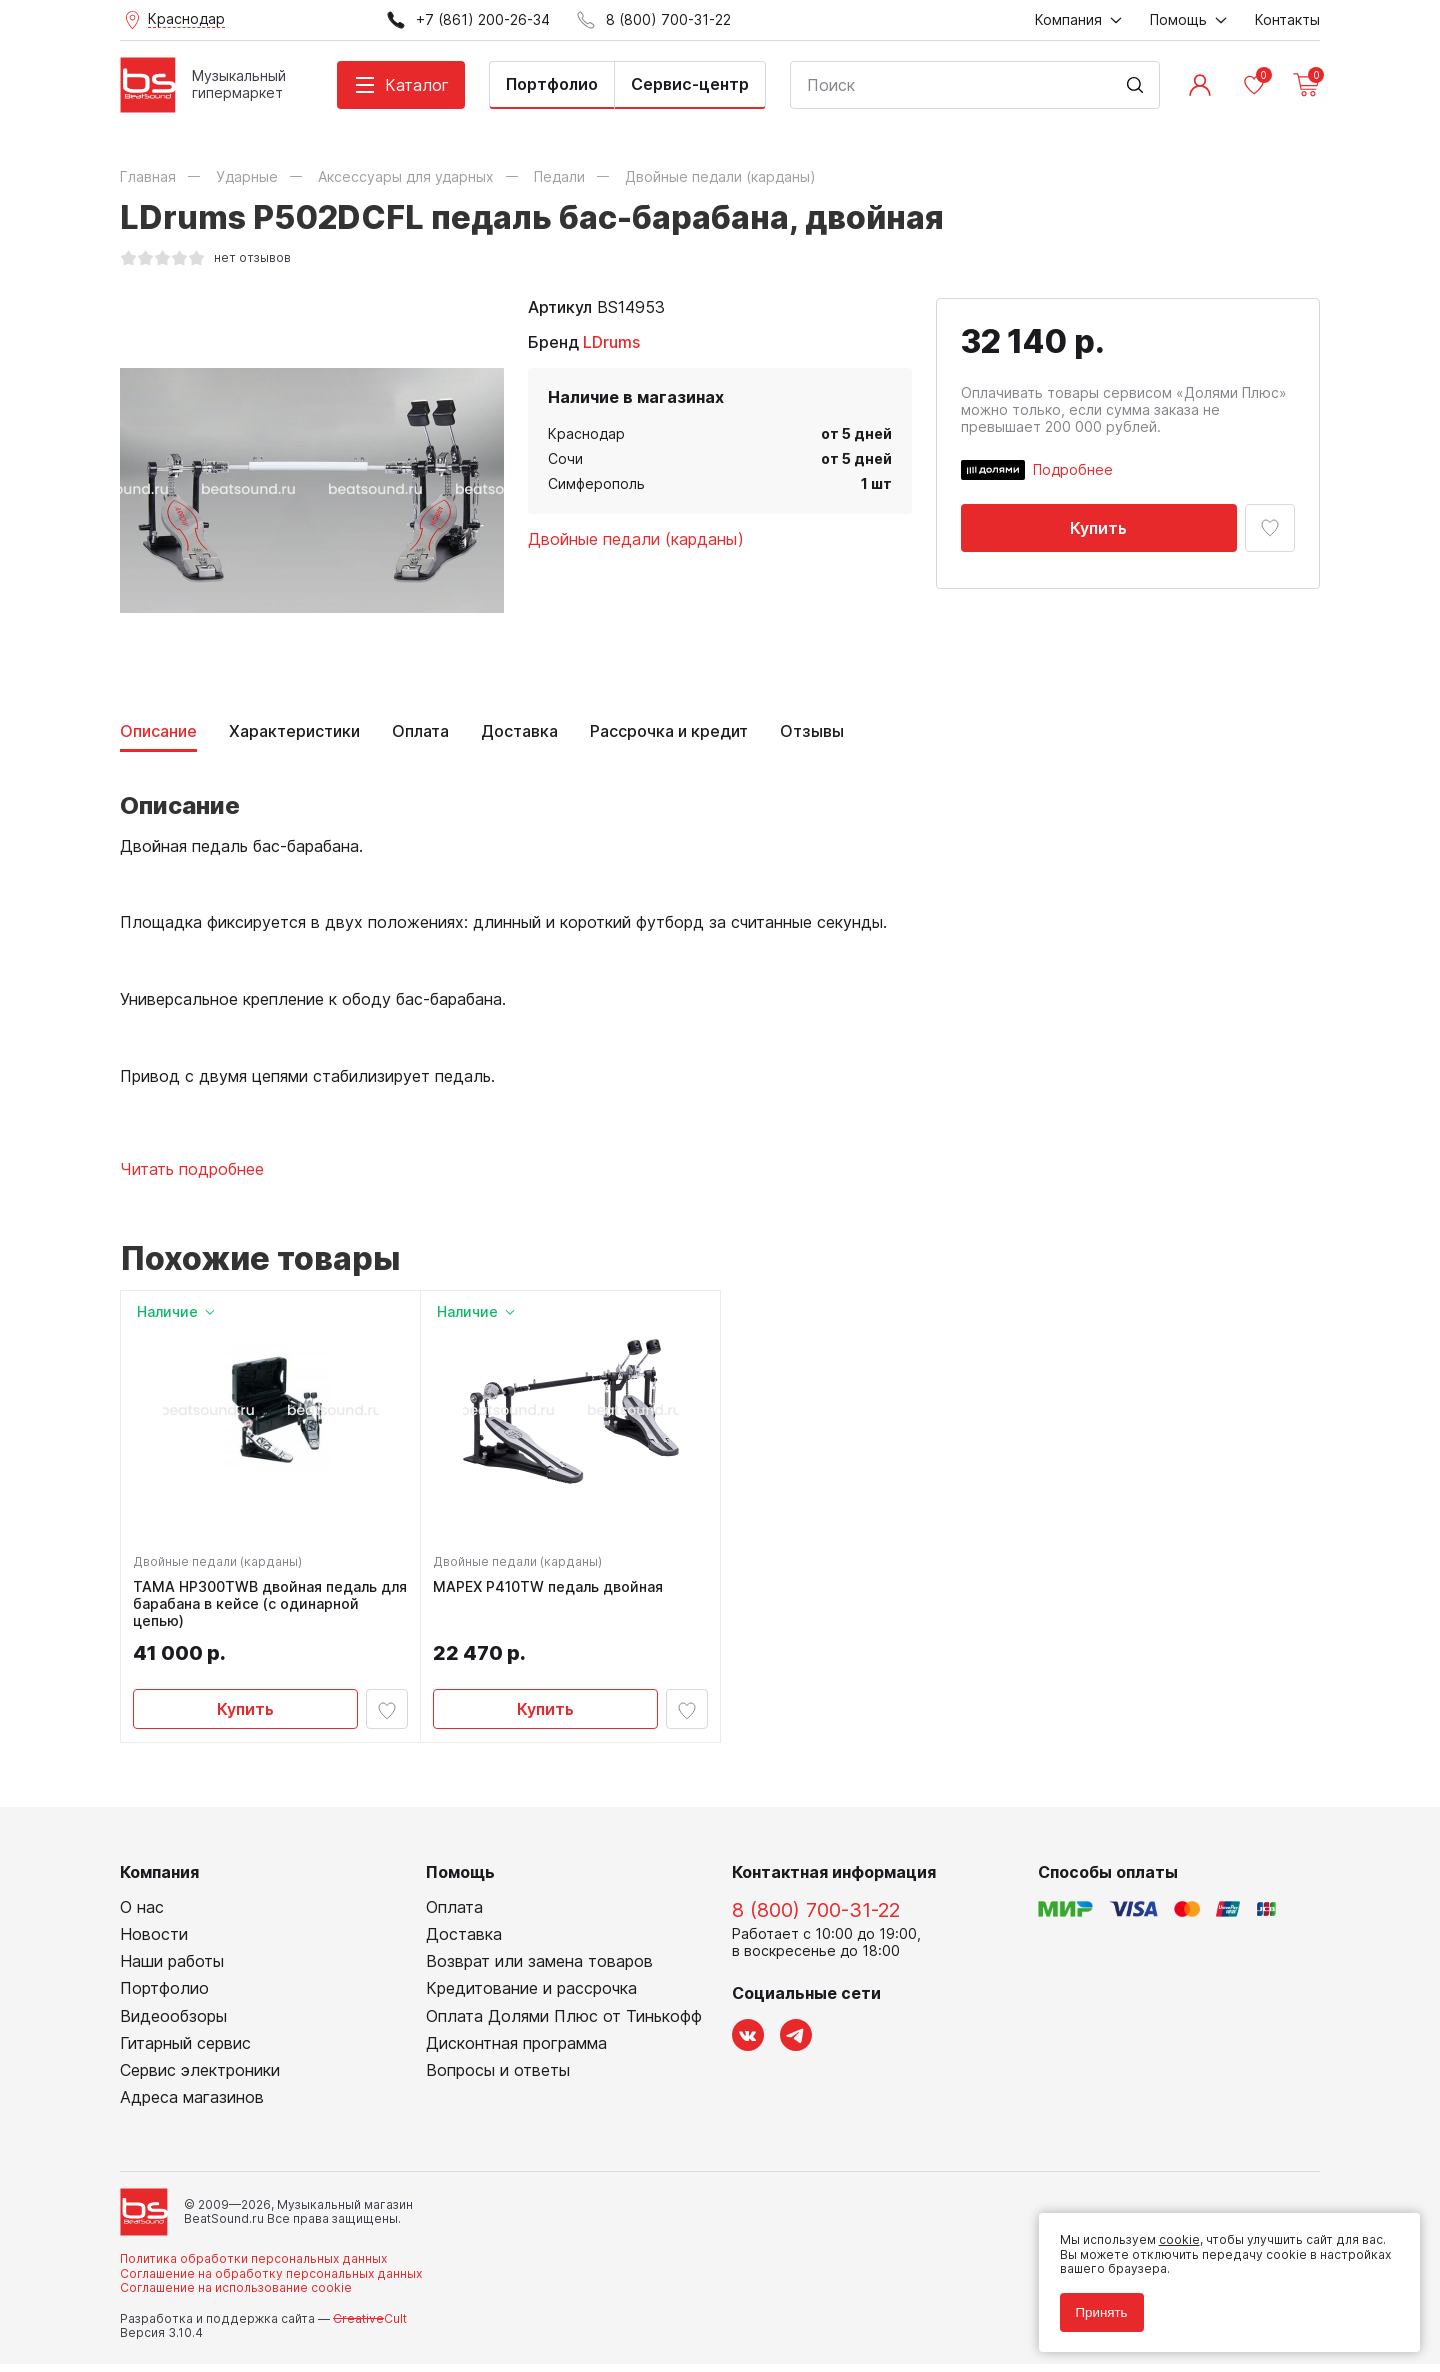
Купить (1098, 528)
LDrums (611, 342)
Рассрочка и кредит (669, 731)
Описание (158, 731)
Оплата (420, 731)
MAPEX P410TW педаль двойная (552, 1591)
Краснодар (586, 433)
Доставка (519, 731)
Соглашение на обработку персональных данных (271, 2280)
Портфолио (552, 84)
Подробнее (1073, 469)
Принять (1094, 2304)
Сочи (565, 458)
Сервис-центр (690, 84)
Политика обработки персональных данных (253, 2266)
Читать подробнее (192, 1169)
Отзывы (812, 731)
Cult (370, 2325)
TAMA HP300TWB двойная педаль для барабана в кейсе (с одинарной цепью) (265, 1608)
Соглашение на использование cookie (236, 2295)
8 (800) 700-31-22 (816, 1917)
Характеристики (294, 731)
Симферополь (596, 483)
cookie (1171, 2232)
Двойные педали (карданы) (636, 539)
